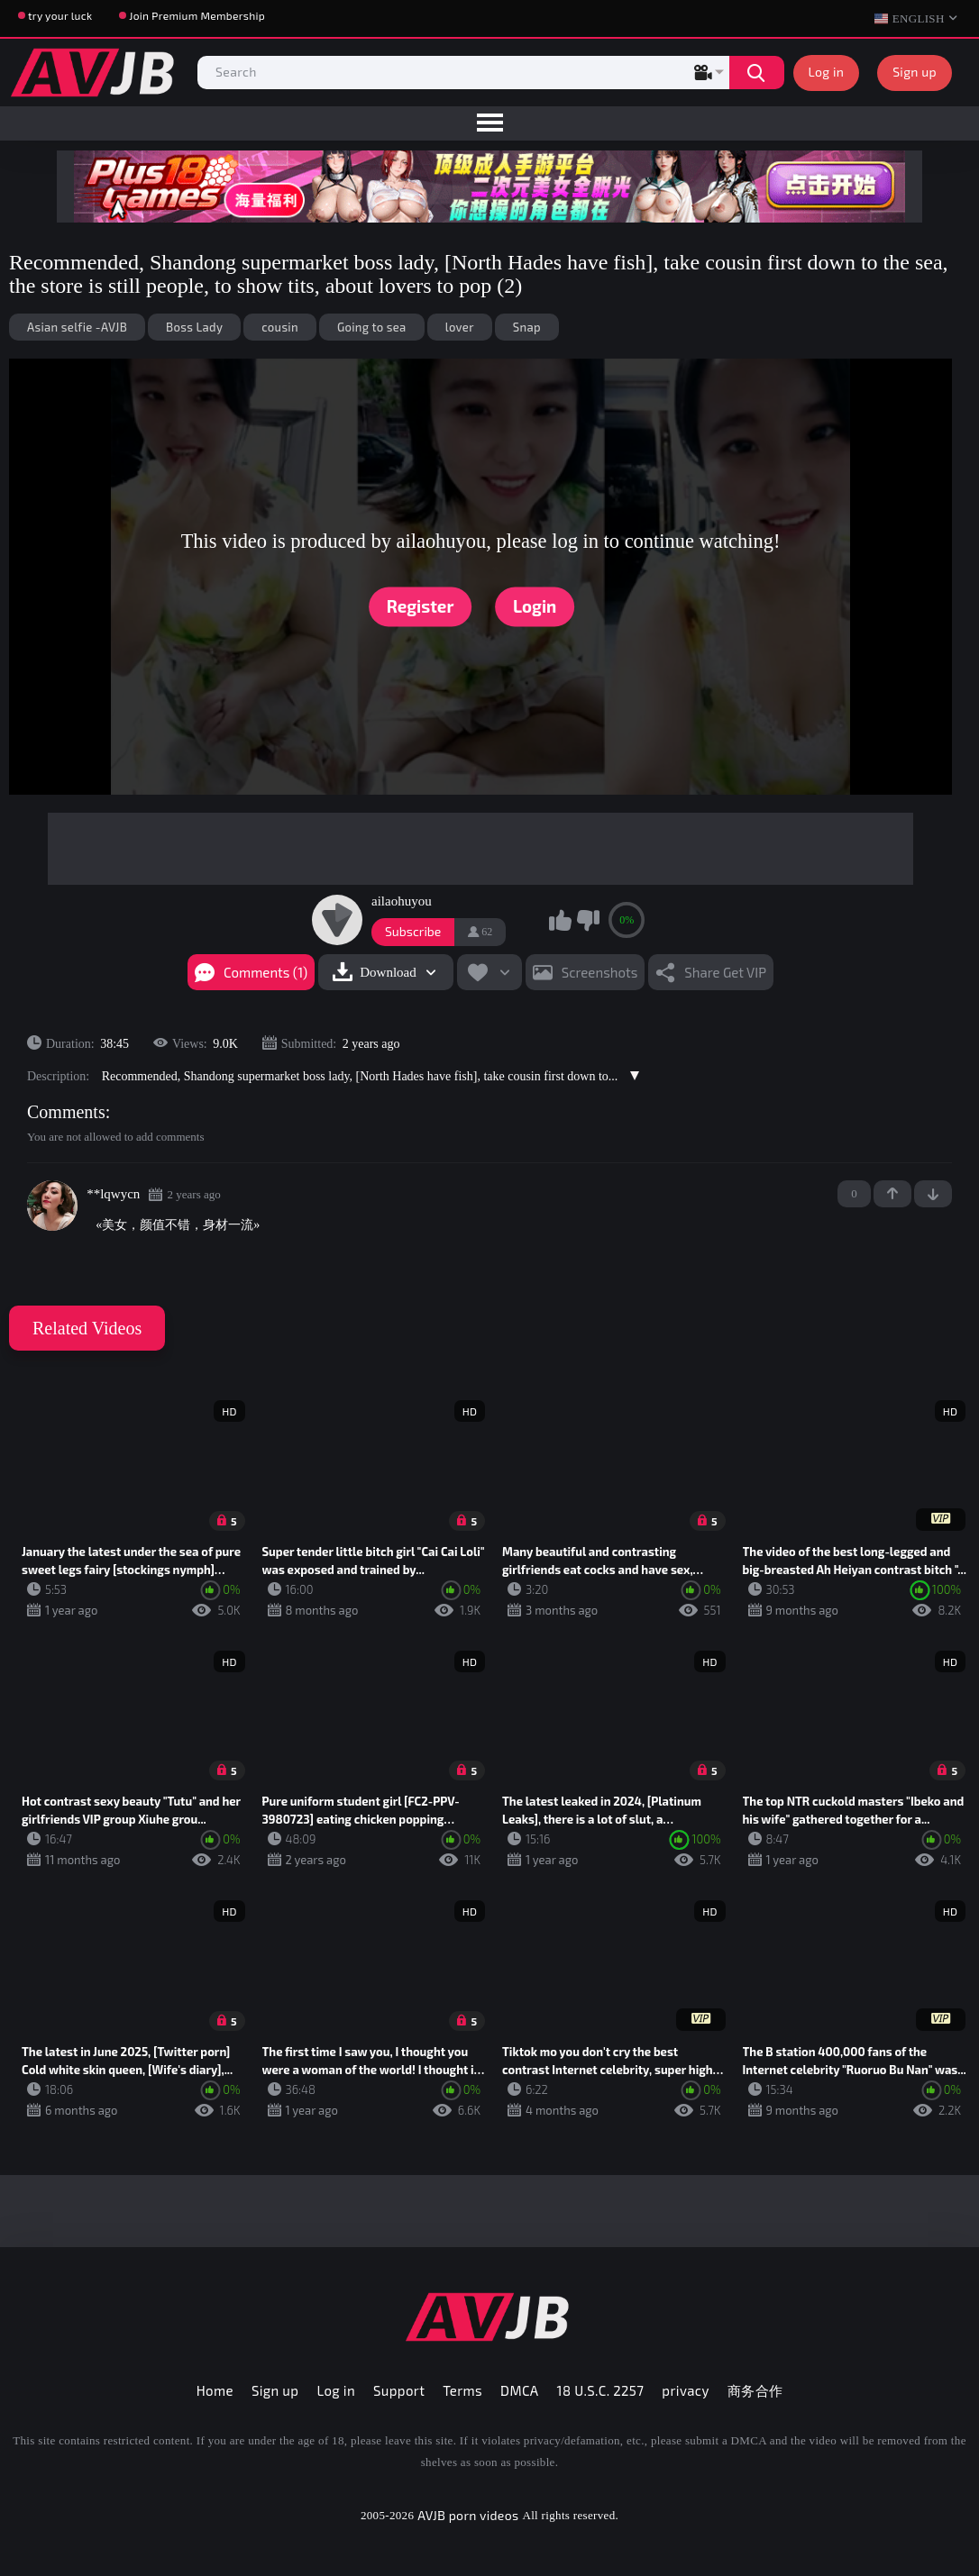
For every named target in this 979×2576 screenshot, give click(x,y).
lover (459, 327)
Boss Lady (194, 327)
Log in (827, 71)
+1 (892, 1193)
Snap (527, 327)
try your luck (60, 15)
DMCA (519, 2390)
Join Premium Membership (197, 15)
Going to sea (372, 327)
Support (399, 2390)
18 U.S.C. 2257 (601, 2390)
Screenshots (600, 972)
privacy (685, 2390)
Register (420, 606)
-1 (933, 1193)
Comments (66, 1112)
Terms (462, 2390)
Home (215, 2390)
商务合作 (755, 2390)
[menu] (489, 123)
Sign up (914, 71)
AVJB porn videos (467, 2515)
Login (534, 606)
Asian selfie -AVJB (77, 327)
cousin (279, 327)
